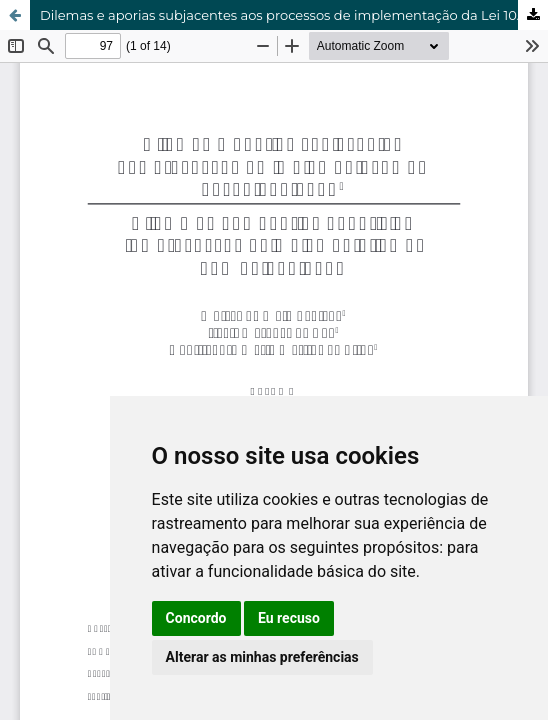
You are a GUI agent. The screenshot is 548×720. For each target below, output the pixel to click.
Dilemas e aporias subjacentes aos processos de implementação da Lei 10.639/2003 (294, 15)
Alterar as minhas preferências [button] (262, 657)
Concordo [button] (196, 618)
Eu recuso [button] (289, 618)
